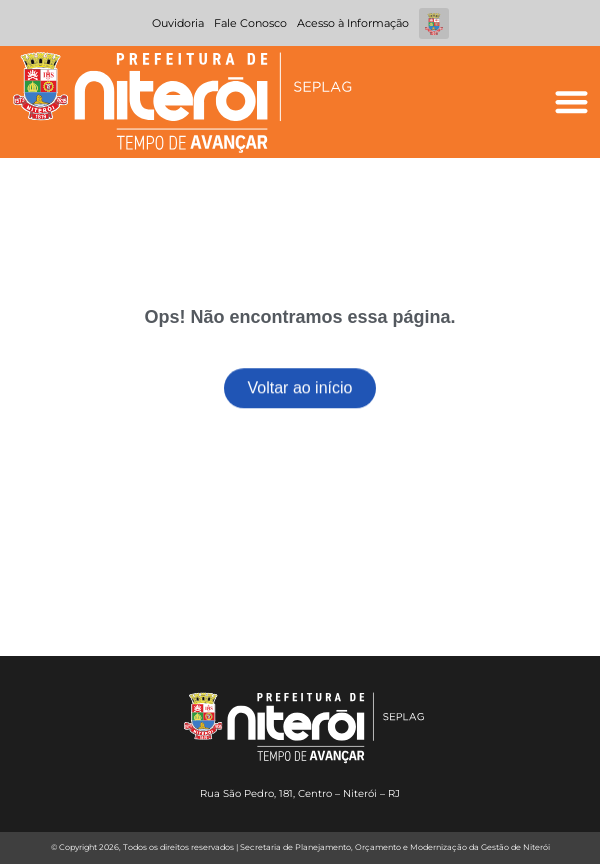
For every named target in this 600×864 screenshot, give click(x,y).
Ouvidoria (178, 23)
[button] (571, 102)
